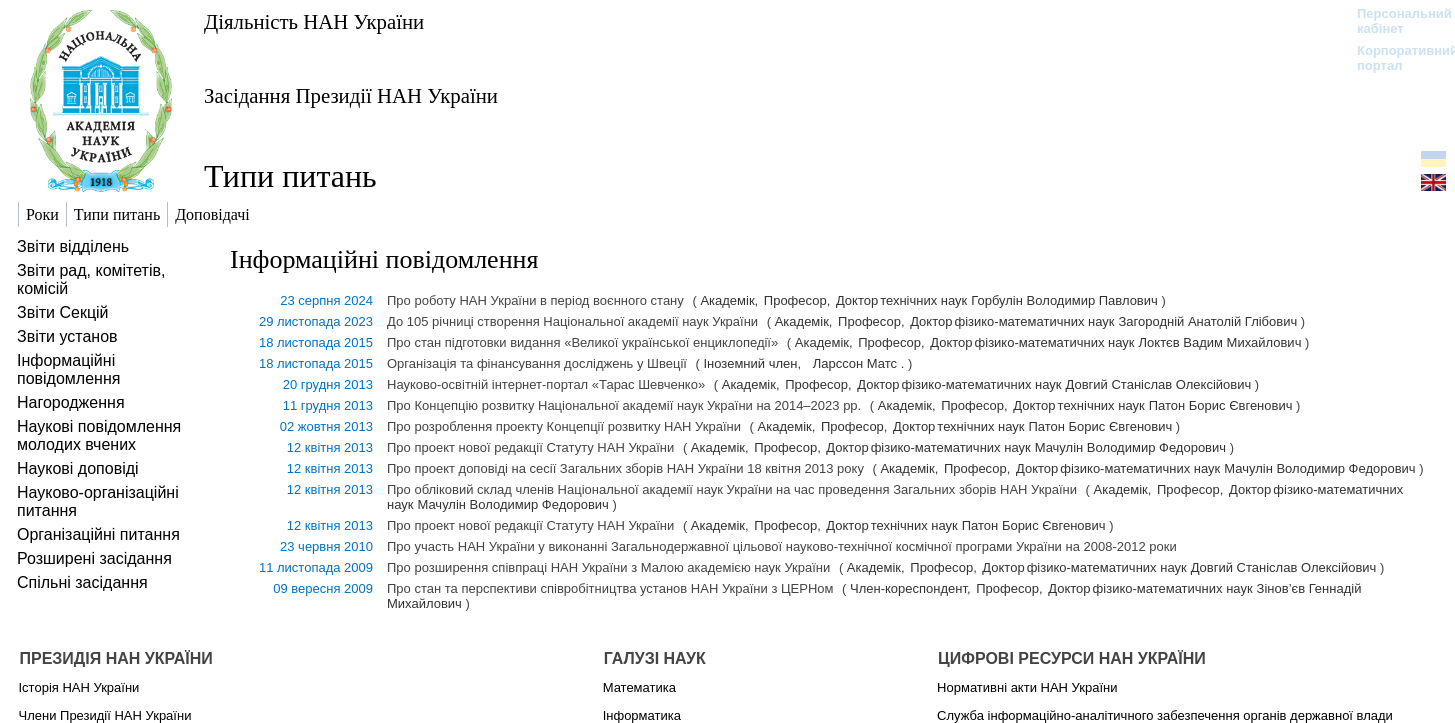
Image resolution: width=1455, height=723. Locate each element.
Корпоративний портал (1394, 58)
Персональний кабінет (1394, 21)
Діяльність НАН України (314, 21)
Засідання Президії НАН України (351, 95)
